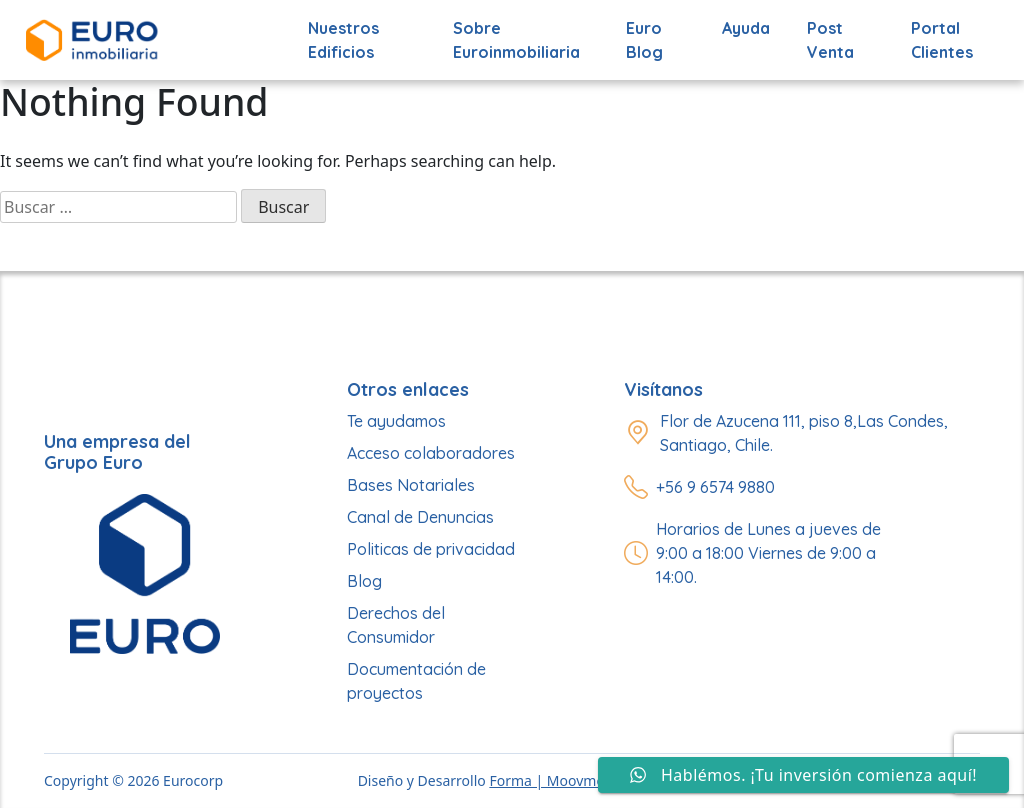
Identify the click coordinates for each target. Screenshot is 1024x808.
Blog (364, 581)
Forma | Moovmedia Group (579, 780)
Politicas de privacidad (431, 549)
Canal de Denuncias (420, 517)
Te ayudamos (396, 421)
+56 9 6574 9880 (715, 487)
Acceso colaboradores (431, 453)
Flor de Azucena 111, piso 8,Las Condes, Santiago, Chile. (804, 433)
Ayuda (746, 28)
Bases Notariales (411, 485)
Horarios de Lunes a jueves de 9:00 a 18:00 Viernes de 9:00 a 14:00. (768, 553)
